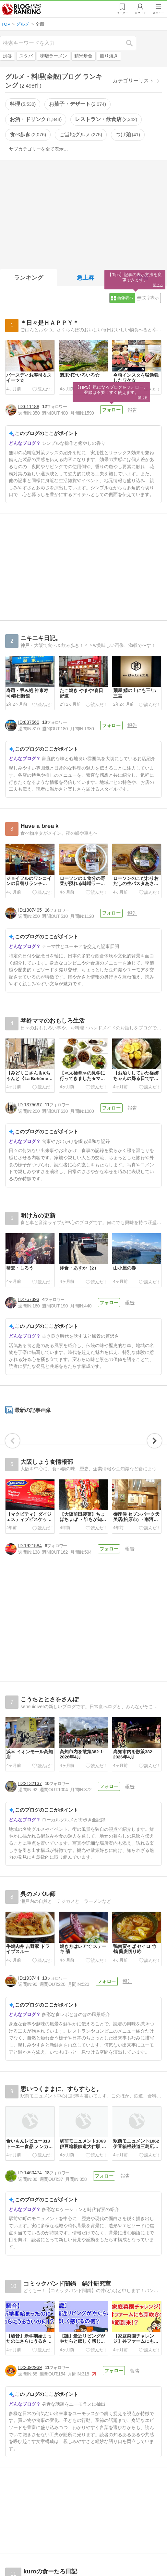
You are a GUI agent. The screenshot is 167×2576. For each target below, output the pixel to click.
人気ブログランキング (22, 9)
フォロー (111, 409)
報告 (132, 410)
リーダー (121, 13)
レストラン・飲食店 (106, 119)
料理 (23, 104)
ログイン (140, 13)
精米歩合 (83, 56)
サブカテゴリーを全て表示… (38, 149)
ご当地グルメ (80, 134)
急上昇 (85, 277)
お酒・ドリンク (36, 119)
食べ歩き (28, 134)
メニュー (158, 13)
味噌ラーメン (53, 56)
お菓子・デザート (77, 104)
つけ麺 (127, 134)
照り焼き (109, 56)
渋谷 (7, 56)
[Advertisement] (83, 213)
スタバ (26, 56)
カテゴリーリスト (133, 80)
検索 (132, 43)
